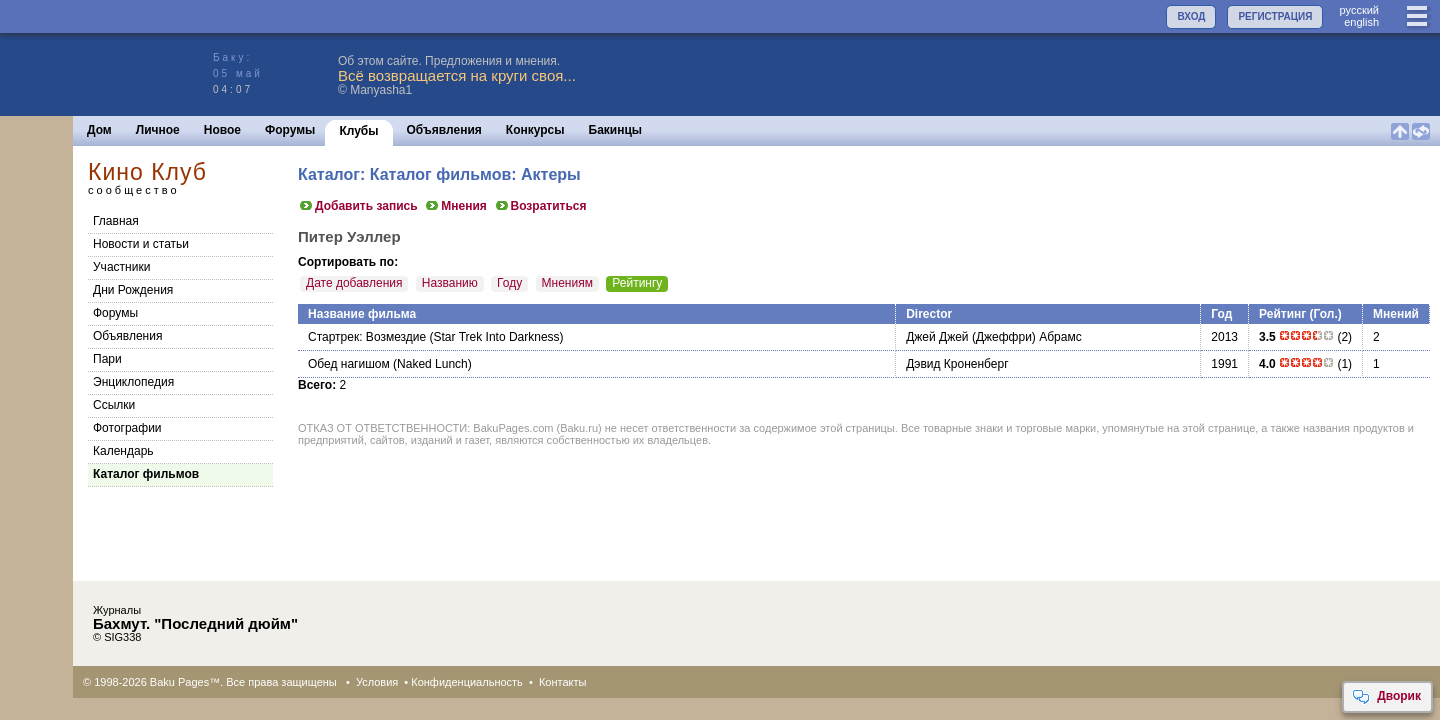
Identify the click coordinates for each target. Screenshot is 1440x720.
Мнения (455, 206)
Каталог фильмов (146, 474)
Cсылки (114, 405)
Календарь (123, 451)
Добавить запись (358, 206)
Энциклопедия (133, 382)
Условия (377, 682)
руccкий (1359, 10)
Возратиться (540, 206)
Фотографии (127, 428)
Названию (450, 283)
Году (509, 283)
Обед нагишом (349, 364)
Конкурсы (535, 130)
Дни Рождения (133, 290)
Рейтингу (637, 283)
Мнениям (567, 283)
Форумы (290, 130)
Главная (116, 221)
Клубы (358, 131)
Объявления (444, 130)
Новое (222, 130)
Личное (158, 130)
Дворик (1386, 697)
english (1361, 22)
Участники (121, 267)
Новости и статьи (141, 244)
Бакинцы (616, 130)
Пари (107, 359)
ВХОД (1191, 16)
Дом (99, 130)
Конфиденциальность (467, 682)
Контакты (563, 682)
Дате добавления (354, 283)
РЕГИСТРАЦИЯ (1275, 16)
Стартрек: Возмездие (367, 337)
